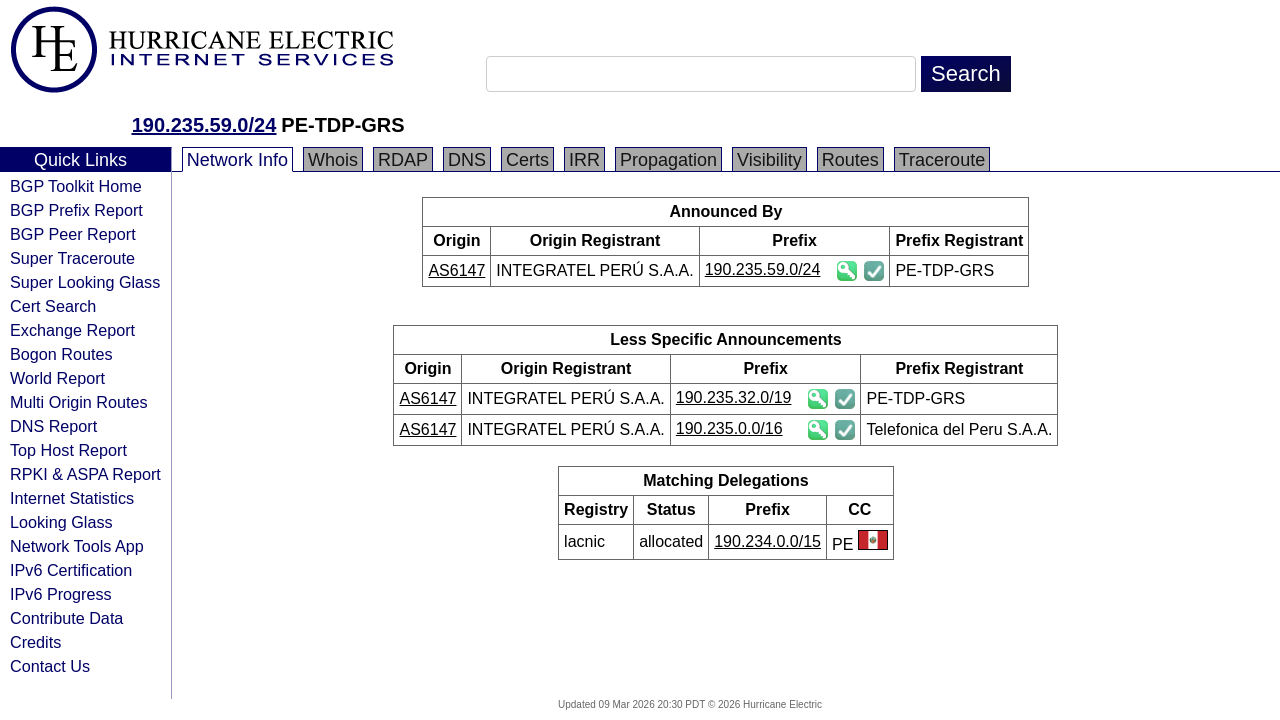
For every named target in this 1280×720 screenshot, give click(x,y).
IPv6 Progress (61, 594)
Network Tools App (77, 546)
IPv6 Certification (71, 570)
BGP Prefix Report (76, 210)
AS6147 (456, 270)
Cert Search (53, 306)
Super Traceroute (72, 258)
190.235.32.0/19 (734, 397)
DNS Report (53, 426)
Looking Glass (61, 522)
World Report (57, 378)
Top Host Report (68, 450)
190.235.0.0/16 (729, 428)
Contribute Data (66, 618)
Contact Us (50, 666)
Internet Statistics (72, 498)
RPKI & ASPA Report (85, 474)
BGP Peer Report (73, 234)
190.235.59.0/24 (204, 125)
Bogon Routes (61, 354)
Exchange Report (72, 330)
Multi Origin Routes (79, 402)
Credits (35, 642)
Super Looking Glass (85, 282)
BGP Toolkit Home (76, 186)
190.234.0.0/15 (767, 541)
